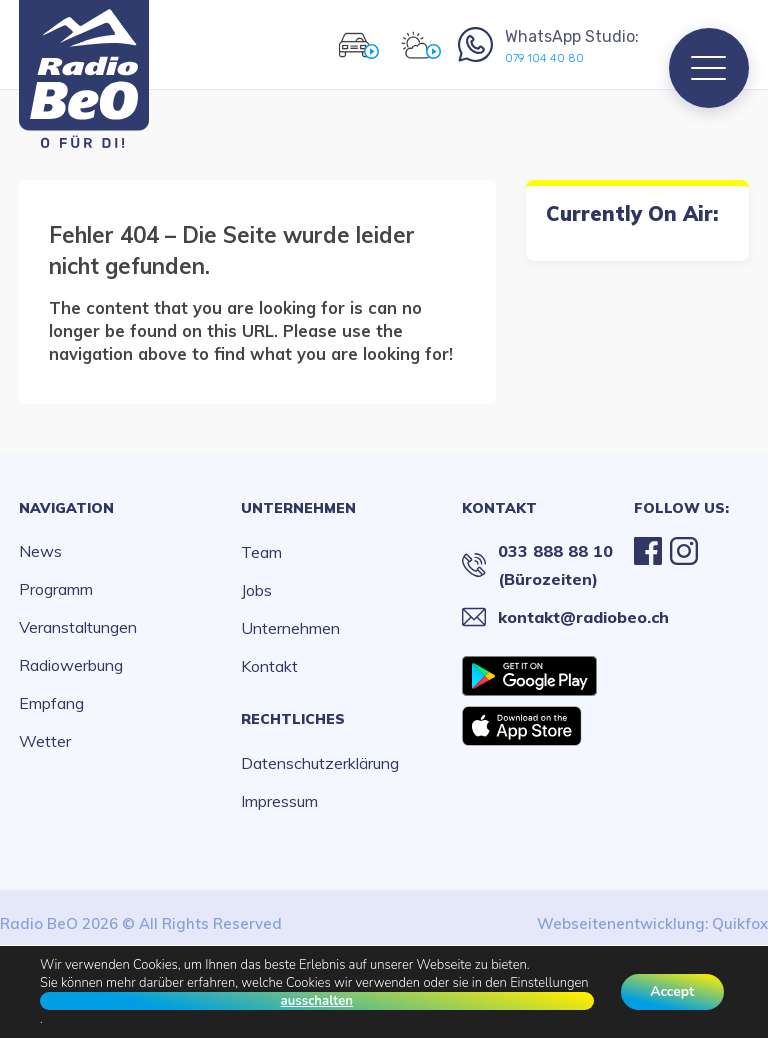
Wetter (45, 741)
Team (261, 552)
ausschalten (316, 1001)
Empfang (51, 703)
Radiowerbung (71, 665)
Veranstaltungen (78, 627)
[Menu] (709, 68)
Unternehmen (298, 508)
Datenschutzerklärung (320, 763)
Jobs (256, 590)
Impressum (279, 801)
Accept (671, 991)
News (40, 551)
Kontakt (269, 666)
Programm (56, 589)
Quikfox (740, 923)
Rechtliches (293, 719)
